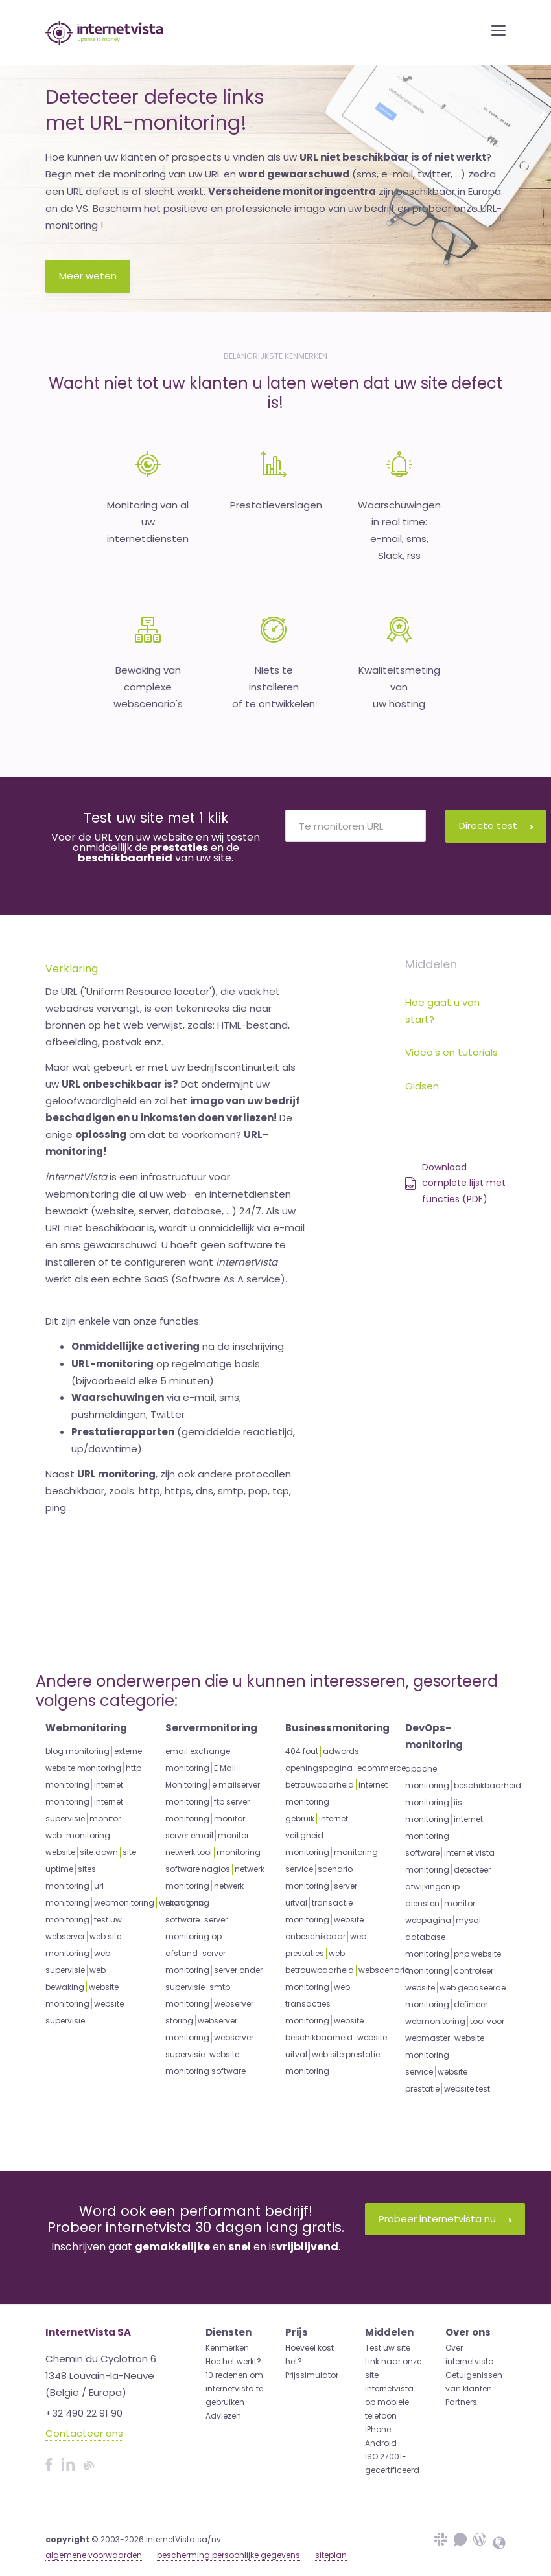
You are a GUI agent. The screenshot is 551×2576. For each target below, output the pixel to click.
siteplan (331, 2554)
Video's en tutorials (451, 1052)
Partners (461, 2402)
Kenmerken (227, 2347)
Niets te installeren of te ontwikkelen (273, 687)
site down (99, 1852)
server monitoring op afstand (196, 1936)
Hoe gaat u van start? (442, 1011)
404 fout (301, 1751)
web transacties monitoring (317, 2003)
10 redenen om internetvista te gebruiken (234, 2388)
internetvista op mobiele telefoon (389, 2402)
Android (381, 2442)
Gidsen (422, 1086)
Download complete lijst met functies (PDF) (455, 1183)
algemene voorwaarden (93, 2554)
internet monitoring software (444, 1836)
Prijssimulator (311, 2374)
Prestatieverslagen (276, 505)
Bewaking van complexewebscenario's (148, 687)
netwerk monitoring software (204, 1902)
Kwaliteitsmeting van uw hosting (399, 687)
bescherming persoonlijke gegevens (228, 2554)
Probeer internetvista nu (445, 2219)
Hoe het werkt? (233, 2361)
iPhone (378, 2429)
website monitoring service (444, 2055)
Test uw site (387, 2347)
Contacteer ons (84, 2433)
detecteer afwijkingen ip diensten (448, 1886)
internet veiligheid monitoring (316, 1835)
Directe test (496, 825)
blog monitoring (77, 1751)
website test (467, 2088)
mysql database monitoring (443, 1937)
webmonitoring (124, 1902)
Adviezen (223, 2415)
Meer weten (88, 275)
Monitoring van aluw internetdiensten (148, 522)
